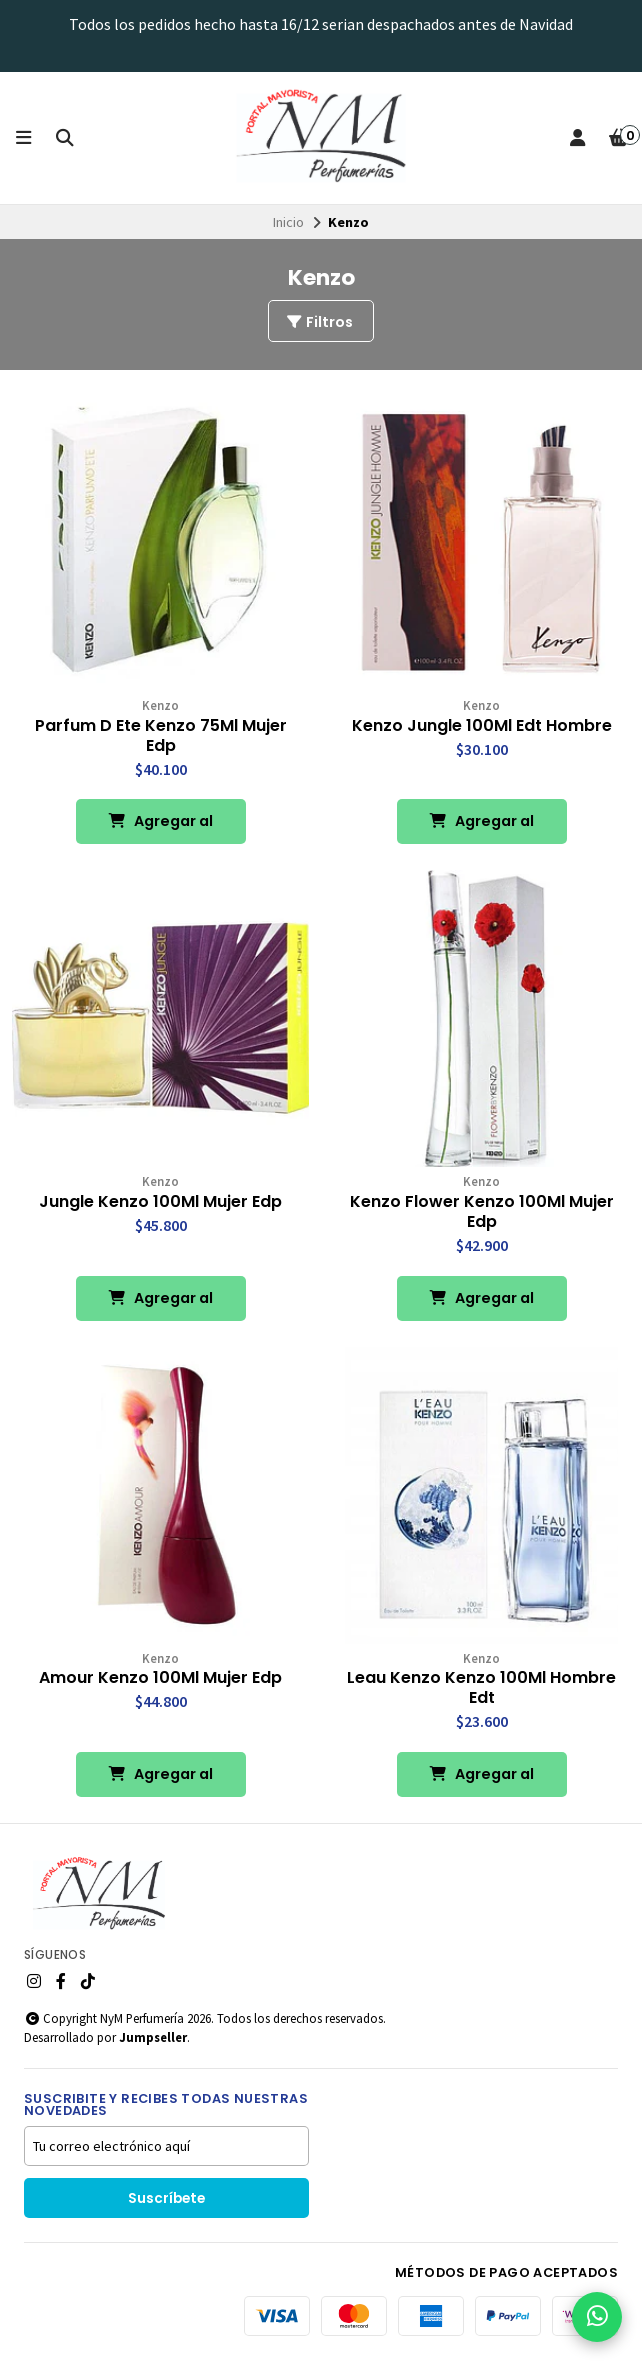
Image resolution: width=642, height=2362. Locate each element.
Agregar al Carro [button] (160, 827)
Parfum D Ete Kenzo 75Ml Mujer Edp (161, 736)
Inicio (288, 222)
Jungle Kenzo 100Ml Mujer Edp (160, 1202)
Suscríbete (166, 2198)
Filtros (319, 322)
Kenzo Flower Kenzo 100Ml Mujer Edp (482, 1212)
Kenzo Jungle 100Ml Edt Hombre (482, 726)
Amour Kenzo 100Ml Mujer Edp (160, 1678)
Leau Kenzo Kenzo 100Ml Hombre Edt (481, 1688)
